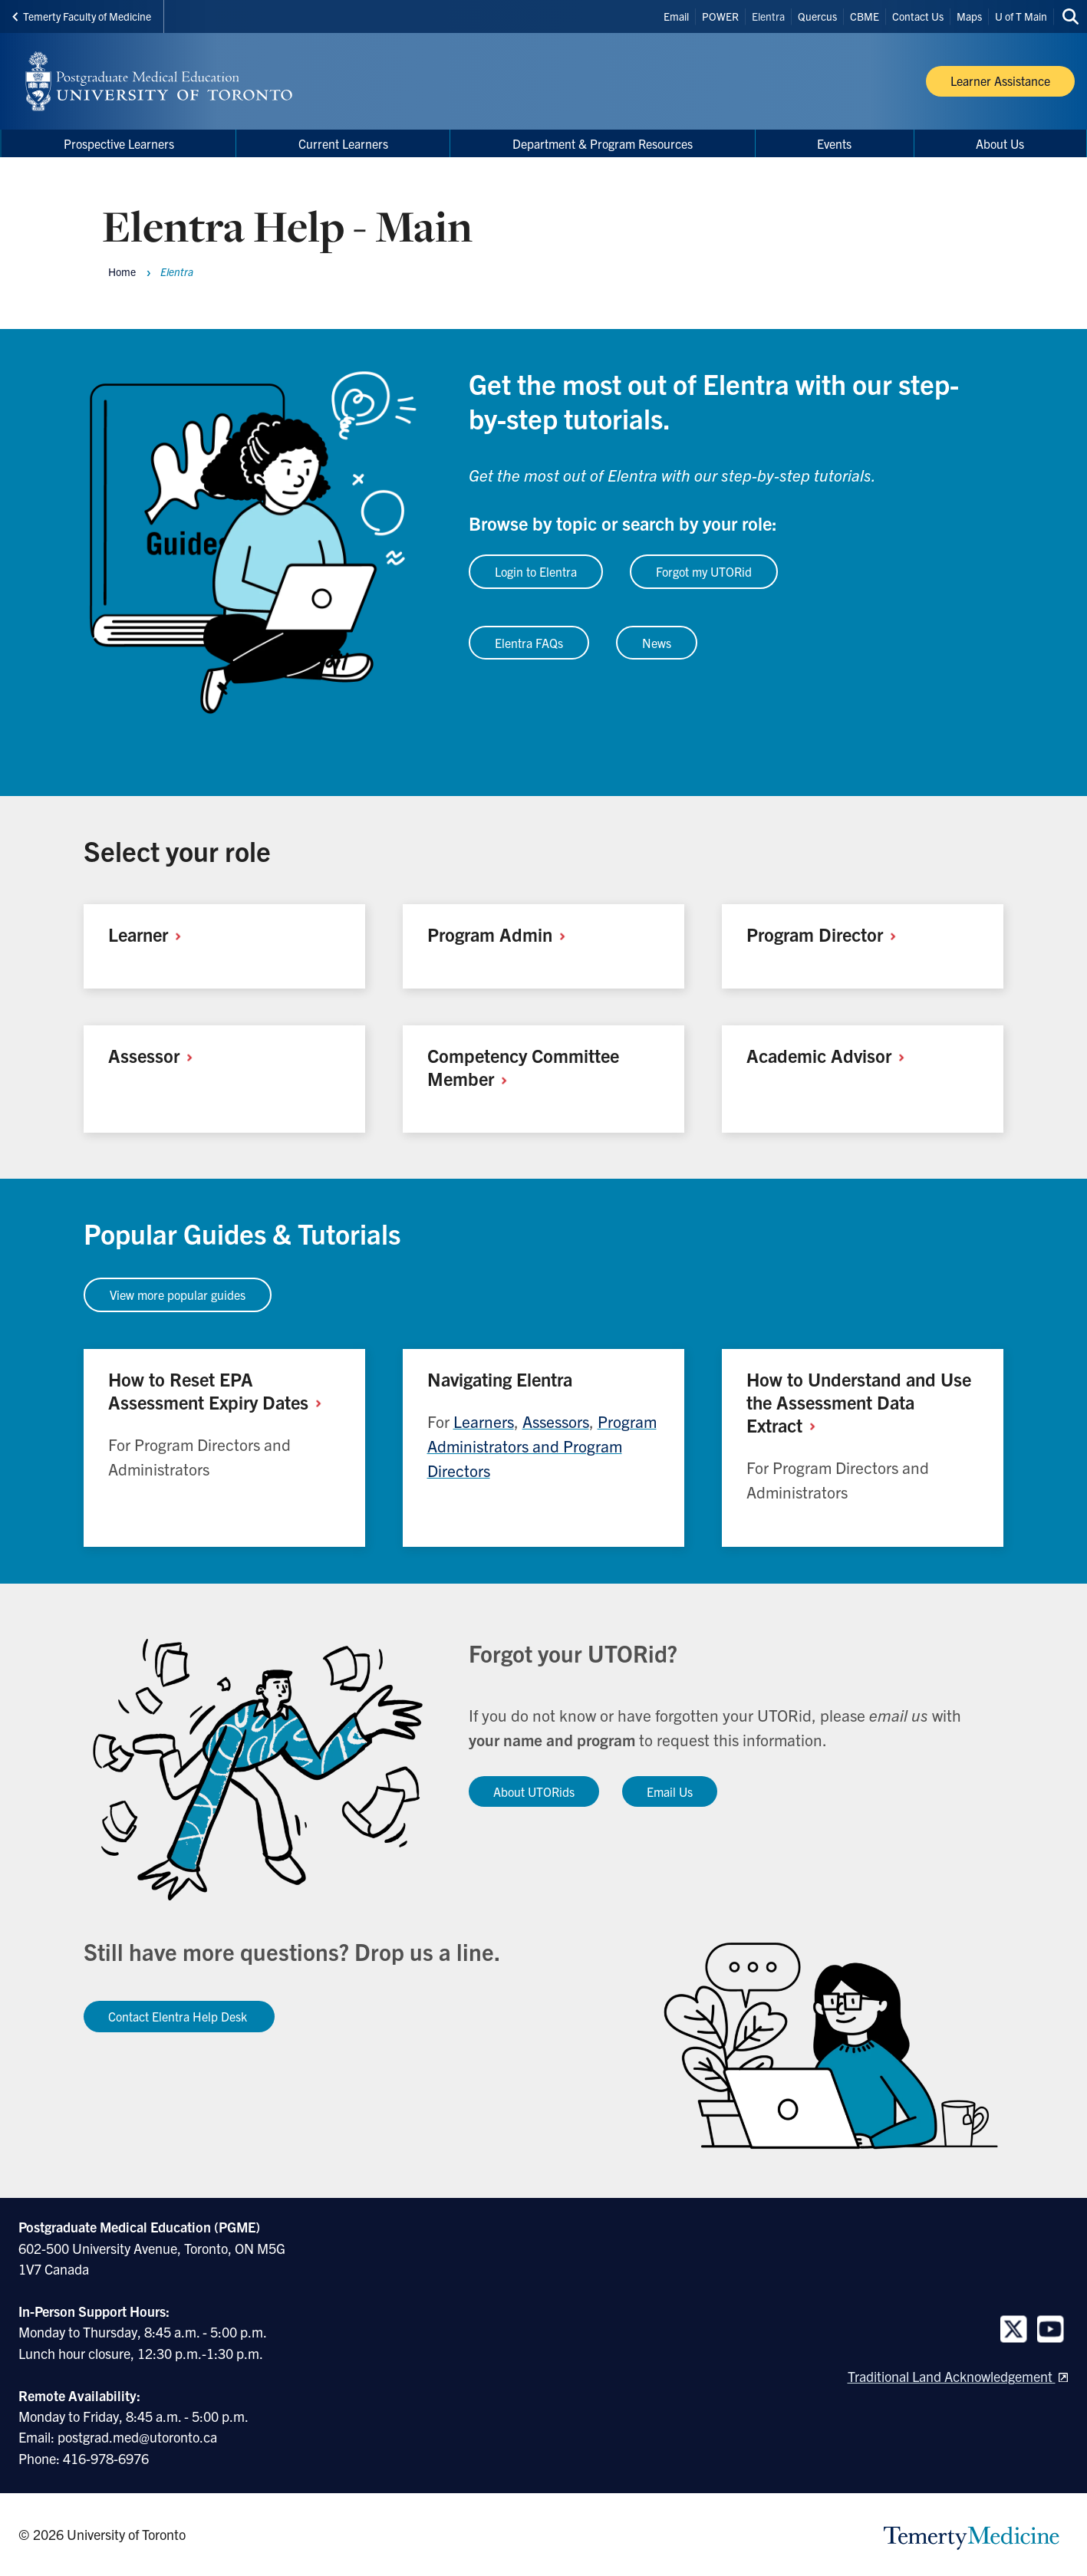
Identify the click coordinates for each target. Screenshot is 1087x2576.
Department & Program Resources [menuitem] (602, 143)
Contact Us (918, 16)
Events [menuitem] (834, 143)
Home (122, 271)
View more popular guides (177, 1294)
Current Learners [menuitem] (343, 143)
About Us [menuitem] (1000, 143)
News (656, 642)
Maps (969, 16)
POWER (720, 16)
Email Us (670, 1791)
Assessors (555, 1421)
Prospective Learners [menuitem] (119, 143)
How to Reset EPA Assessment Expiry (220, 1390)
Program (502, 934)
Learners (483, 1421)
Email (676, 16)
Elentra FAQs (529, 642)
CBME (864, 16)
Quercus (817, 16)
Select (122, 850)
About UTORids (534, 1791)
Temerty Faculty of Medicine (81, 16)
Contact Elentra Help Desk (179, 2016)
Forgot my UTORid (704, 571)
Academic (831, 1055)
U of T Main (1021, 16)
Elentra (768, 16)
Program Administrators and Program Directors (542, 1445)
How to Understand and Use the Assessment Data (858, 1401)
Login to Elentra (536, 571)
